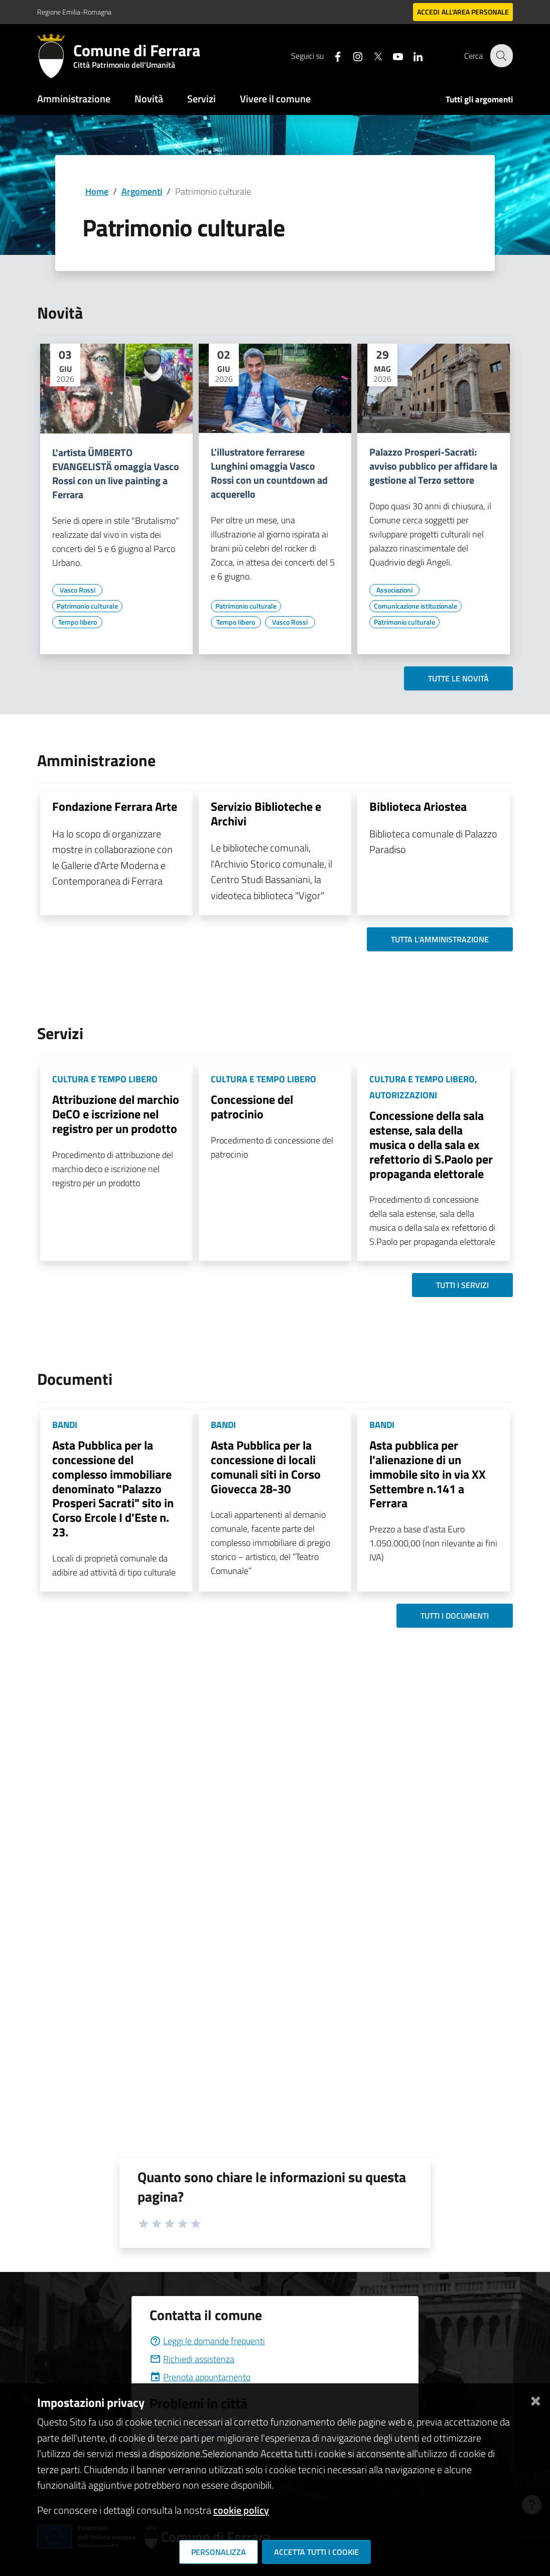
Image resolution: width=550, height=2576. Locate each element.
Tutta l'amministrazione (440, 939)
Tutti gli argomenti (479, 99)
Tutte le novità (458, 678)
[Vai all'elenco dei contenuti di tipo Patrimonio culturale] (87, 606)
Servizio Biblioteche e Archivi (266, 813)
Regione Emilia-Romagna (74, 12)
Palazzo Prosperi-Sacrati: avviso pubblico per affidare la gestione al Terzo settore (433, 466)
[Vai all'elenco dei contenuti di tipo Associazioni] (394, 590)
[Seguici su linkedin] (412, 55)
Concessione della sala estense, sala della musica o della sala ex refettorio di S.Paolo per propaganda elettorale (431, 1144)
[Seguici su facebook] (332, 55)
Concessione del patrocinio (252, 1106)
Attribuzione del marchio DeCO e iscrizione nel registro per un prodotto (115, 1113)
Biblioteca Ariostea (418, 806)
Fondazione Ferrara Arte (114, 806)
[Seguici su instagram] (352, 55)
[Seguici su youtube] (392, 55)
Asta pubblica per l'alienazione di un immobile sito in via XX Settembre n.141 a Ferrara (427, 1474)
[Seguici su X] (372, 55)
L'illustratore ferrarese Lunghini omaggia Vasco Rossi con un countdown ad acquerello (269, 473)
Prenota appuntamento (200, 2377)
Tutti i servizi (462, 1285)
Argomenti (141, 191)
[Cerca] (501, 56)
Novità (148, 98)
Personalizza (218, 2552)
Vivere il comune (275, 98)
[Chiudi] (535, 2398)
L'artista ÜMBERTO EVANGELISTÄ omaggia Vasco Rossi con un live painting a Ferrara (115, 474)
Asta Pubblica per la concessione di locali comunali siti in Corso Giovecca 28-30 (266, 1466)
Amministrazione (73, 98)
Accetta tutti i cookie (316, 2552)
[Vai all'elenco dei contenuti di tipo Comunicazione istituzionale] (415, 606)
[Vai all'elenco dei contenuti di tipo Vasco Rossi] (77, 590)
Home (96, 191)
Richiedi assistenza (192, 2359)
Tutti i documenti (455, 1616)
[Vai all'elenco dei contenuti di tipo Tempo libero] (77, 622)
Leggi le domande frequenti (207, 2341)
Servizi (201, 98)
